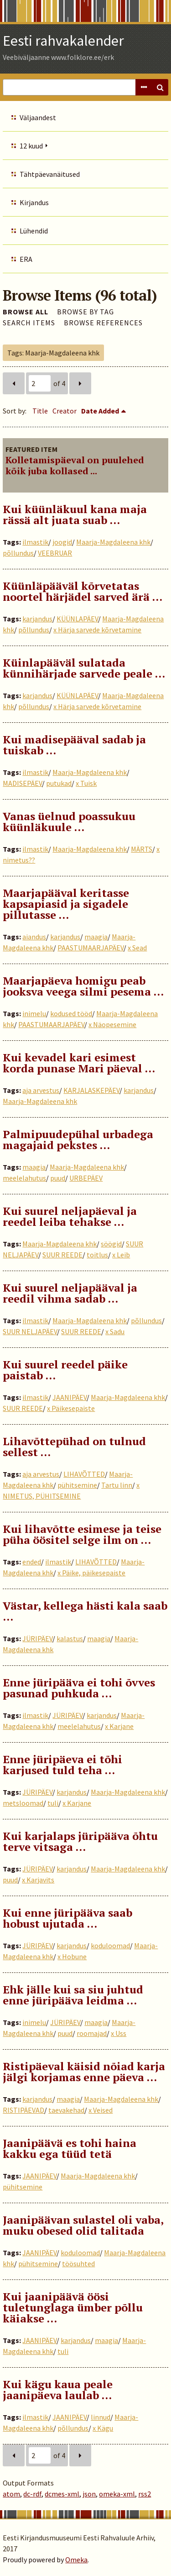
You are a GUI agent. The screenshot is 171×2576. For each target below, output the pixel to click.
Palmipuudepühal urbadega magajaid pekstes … (78, 1139)
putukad (59, 783)
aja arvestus (40, 1090)
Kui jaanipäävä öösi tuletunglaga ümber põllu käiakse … (73, 2307)
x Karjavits (38, 1879)
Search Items (29, 322)
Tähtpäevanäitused (50, 174)
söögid (111, 1243)
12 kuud (31, 145)
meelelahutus (24, 1177)
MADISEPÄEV (22, 783)
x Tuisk (86, 783)
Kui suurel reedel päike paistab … (65, 1370)
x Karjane (119, 1726)
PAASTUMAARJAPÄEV (90, 947)
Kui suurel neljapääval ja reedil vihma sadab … (70, 1293)
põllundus (18, 552)
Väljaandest (38, 117)
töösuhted (78, 2263)
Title (40, 410)
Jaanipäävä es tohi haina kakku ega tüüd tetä (69, 2148)
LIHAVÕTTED (84, 1474)
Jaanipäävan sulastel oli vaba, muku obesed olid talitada (83, 2225)
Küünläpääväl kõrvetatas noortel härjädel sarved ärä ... (82, 591)
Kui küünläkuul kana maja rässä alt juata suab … (75, 514)
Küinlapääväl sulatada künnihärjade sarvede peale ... (84, 668)
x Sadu (114, 1331)
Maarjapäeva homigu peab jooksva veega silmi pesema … (83, 986)
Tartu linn (116, 1484)
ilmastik (35, 541)
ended (31, 1561)
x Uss (118, 2033)
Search (160, 87)
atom (11, 2493)
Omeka (76, 2559)
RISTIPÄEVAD (23, 2110)
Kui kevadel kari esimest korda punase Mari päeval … (79, 1063)
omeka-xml (117, 2493)
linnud (100, 2417)
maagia (96, 936)
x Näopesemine (112, 1024)
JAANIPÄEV (69, 1397)
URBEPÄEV (86, 1177)
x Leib (121, 1254)
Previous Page (14, 383)
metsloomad (23, 1802)
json (89, 2493)
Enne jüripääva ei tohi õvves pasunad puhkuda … (79, 1688)
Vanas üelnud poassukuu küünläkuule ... (69, 821)
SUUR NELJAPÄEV (30, 1331)
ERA (26, 259)
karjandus (37, 618)
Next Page (80, 383)
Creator (64, 410)
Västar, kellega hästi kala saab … (85, 1611)
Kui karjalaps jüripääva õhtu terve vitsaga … (80, 1841)
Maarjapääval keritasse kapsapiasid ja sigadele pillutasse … (66, 903)
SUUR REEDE (62, 1254)
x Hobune (72, 1956)
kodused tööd (71, 1013)
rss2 (144, 2493)
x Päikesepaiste (71, 1408)
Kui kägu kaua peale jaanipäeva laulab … (58, 2389)
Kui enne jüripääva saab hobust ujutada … (67, 1918)
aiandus (34, 936)
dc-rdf (32, 2493)
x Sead (137, 947)
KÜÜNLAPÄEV (77, 618)
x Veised (100, 2110)
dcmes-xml (62, 2493)
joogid (62, 541)
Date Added (100, 410)
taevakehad (66, 2110)
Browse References (103, 322)
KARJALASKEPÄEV (91, 1090)
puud (57, 1177)
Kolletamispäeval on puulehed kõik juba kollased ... (74, 465)
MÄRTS (141, 848)
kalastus (70, 1638)
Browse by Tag (85, 311)
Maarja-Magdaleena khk (113, 541)
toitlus (97, 1254)
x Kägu (103, 2428)
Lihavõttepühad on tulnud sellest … (74, 1446)
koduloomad (110, 1945)
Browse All (25, 311)
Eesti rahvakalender (63, 41)
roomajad (92, 2033)
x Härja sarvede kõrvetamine (97, 629)
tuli (52, 1802)
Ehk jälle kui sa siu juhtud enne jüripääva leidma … (73, 1995)
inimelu (34, 1013)
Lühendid (34, 230)
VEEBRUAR (55, 552)
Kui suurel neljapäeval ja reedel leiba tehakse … (70, 1216)
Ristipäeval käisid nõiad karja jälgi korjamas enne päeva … (84, 2071)
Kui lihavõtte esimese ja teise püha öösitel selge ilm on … (82, 1534)
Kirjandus (34, 202)
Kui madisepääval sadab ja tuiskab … (74, 745)
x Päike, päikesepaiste (91, 1572)
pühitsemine (77, 1484)
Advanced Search (143, 87)
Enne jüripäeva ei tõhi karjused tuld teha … (62, 1764)
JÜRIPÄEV (37, 1638)
